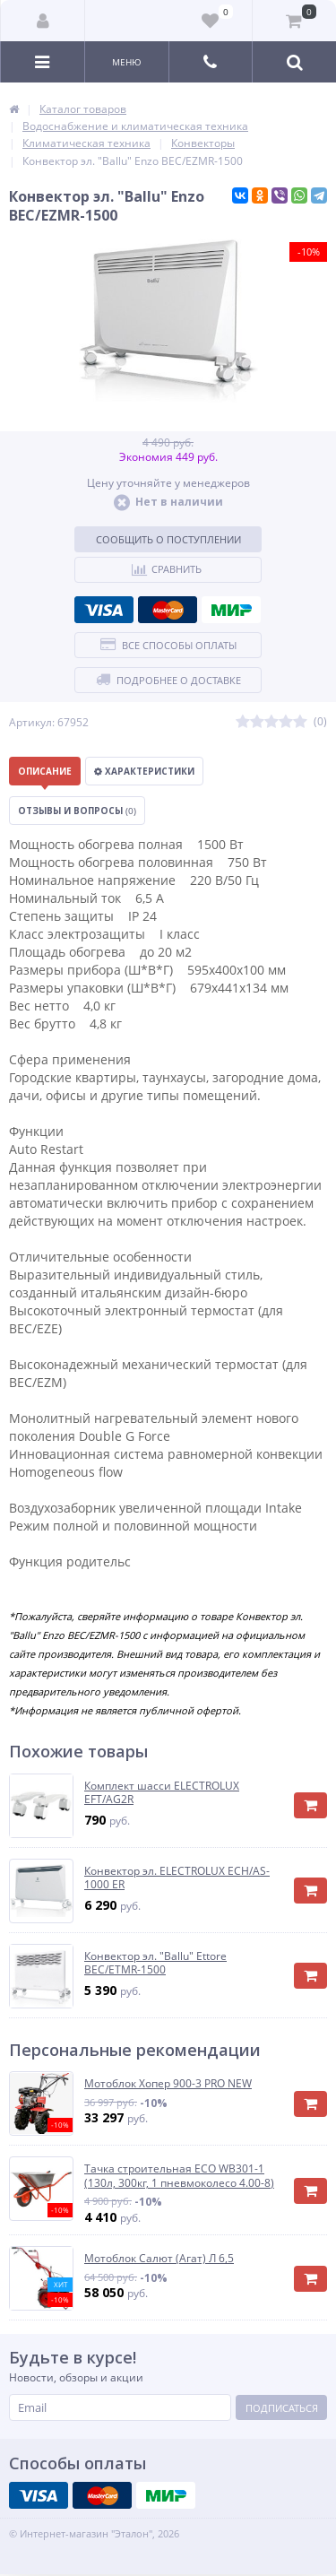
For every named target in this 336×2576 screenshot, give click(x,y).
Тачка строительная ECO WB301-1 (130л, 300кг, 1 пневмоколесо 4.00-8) (179, 2176)
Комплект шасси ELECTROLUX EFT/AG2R (161, 1793)
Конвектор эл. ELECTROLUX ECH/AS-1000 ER (177, 1878)
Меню (127, 62)
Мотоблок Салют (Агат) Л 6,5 (159, 2258)
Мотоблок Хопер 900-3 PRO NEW (168, 2084)
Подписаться (282, 2408)
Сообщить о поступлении (168, 539)
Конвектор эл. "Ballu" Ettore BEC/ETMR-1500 (155, 1963)
